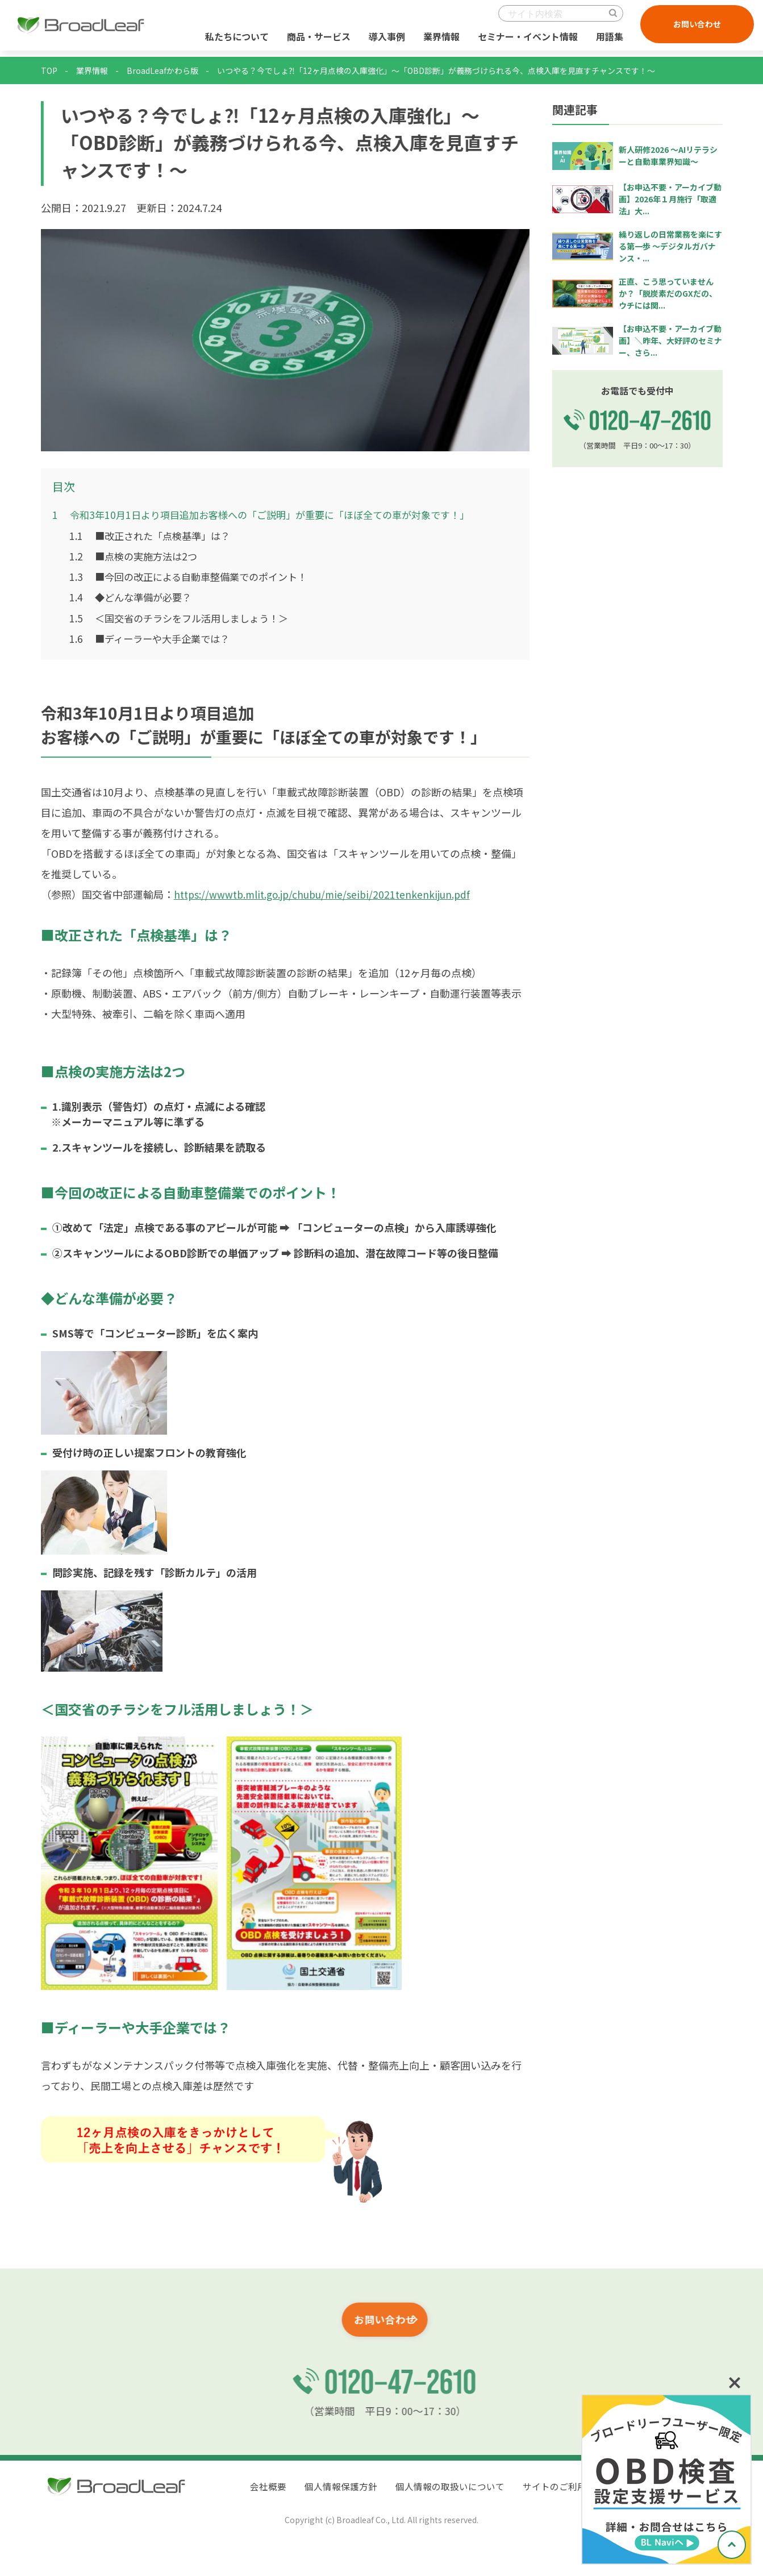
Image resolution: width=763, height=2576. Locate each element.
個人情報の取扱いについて (450, 2485)
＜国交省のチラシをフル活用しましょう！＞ (184, 616)
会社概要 (268, 2485)
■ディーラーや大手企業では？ (153, 637)
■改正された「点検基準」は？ (154, 534)
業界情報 (439, 39)
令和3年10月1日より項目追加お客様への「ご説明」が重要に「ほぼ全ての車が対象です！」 (272, 514)
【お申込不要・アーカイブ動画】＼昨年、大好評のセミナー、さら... (670, 340)
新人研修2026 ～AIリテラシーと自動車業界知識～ (668, 155)
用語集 (607, 39)
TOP (49, 70)
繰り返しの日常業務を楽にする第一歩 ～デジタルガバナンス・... (670, 246)
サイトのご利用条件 (563, 2485)
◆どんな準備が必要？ (133, 596)
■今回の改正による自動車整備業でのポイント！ (194, 575)
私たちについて (234, 39)
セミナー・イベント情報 (526, 39)
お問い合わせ (695, 27)
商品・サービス (316, 39)
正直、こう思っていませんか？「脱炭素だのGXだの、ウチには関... (668, 293)
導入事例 (384, 39)
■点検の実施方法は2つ (136, 555)
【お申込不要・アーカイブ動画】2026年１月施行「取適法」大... (670, 199)
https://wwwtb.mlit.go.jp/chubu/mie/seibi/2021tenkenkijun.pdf (325, 893)
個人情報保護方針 (341, 2485)
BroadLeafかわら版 (162, 70)
